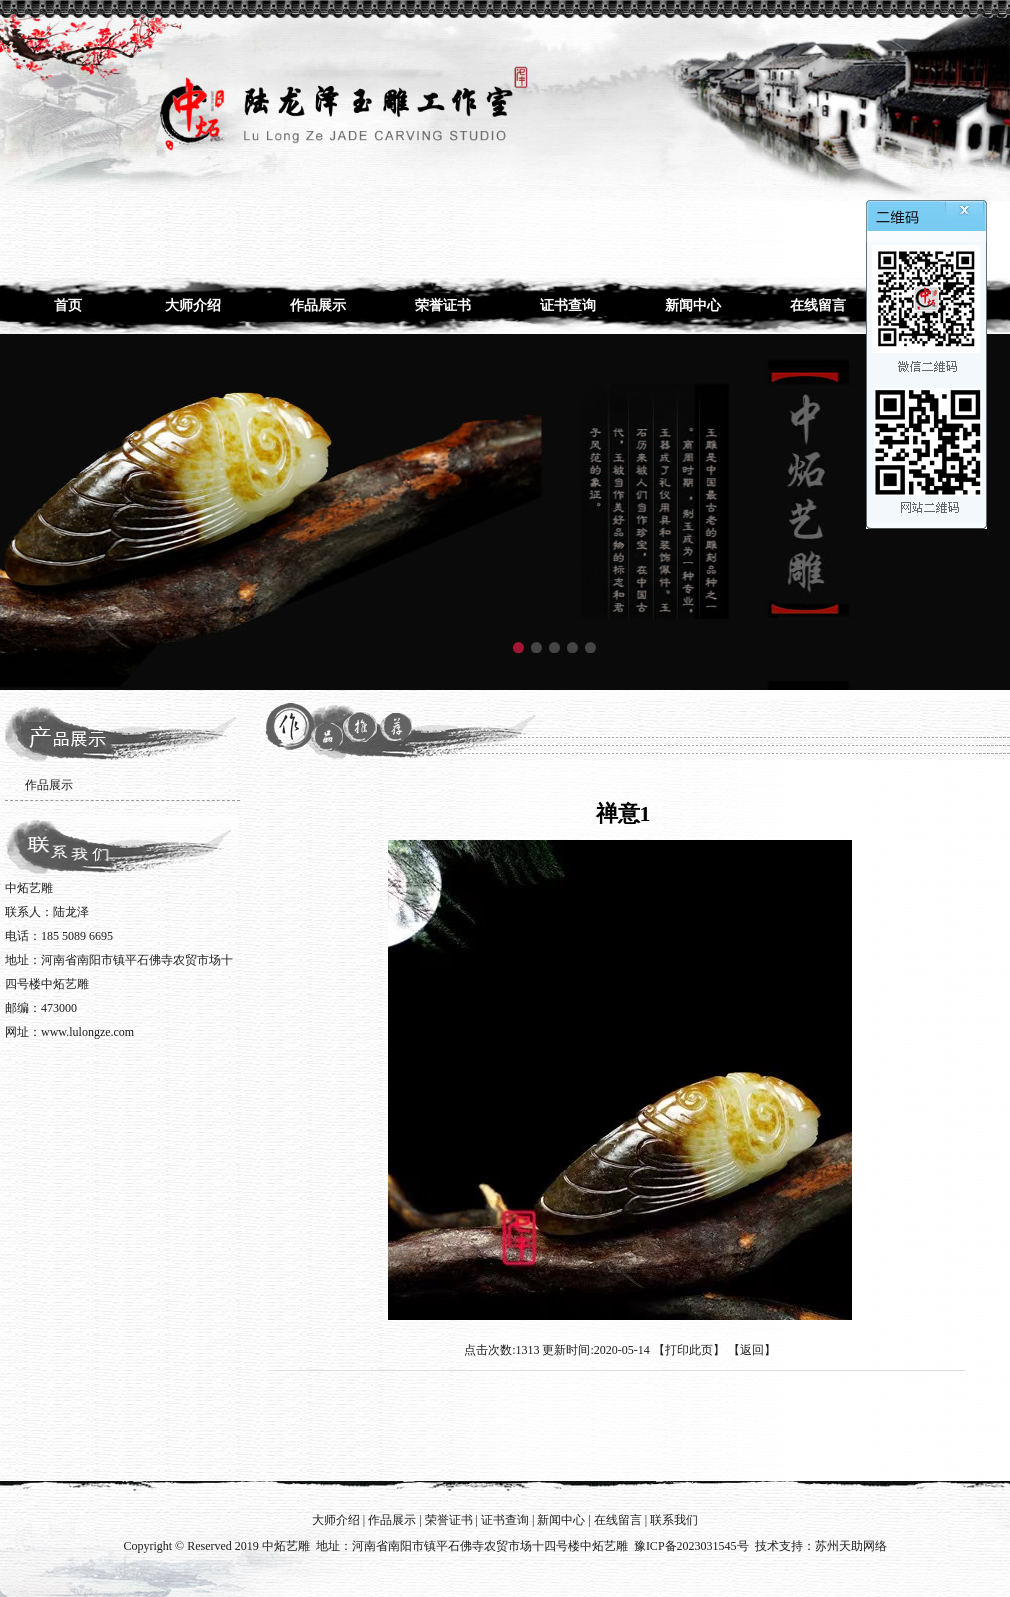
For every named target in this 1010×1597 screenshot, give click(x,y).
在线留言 (818, 305)
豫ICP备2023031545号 (691, 1546)
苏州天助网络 (851, 1546)
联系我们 (674, 1520)
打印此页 (689, 1350)
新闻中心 (693, 305)
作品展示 (318, 305)
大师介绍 (193, 305)
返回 (752, 1350)
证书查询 (568, 305)
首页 (68, 305)
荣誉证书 (443, 305)
